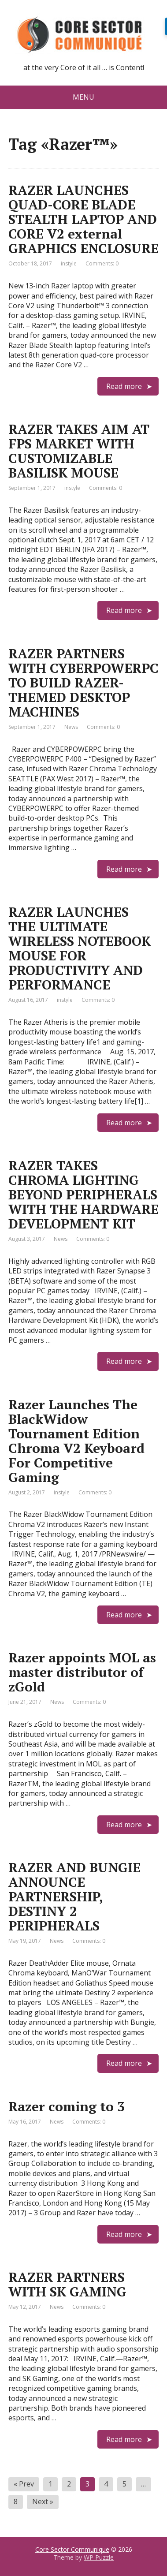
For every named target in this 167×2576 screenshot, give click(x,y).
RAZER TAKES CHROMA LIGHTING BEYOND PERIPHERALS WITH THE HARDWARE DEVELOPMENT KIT (83, 1194)
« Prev (24, 2484)
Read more (124, 386)
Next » (42, 2501)
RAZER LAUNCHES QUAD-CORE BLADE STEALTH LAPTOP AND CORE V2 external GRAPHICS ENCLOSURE (83, 219)
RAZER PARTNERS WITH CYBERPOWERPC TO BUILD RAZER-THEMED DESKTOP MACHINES (83, 683)
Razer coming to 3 (66, 2106)
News (71, 727)
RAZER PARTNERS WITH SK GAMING (67, 2284)
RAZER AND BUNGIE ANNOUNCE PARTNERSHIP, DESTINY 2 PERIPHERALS (74, 1896)
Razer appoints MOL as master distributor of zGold (82, 1672)
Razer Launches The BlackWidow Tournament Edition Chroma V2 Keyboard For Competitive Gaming (76, 1441)
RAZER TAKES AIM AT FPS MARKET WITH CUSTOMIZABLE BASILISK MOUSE (78, 451)
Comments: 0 (102, 263)
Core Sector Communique (72, 2549)
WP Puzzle (99, 2557)
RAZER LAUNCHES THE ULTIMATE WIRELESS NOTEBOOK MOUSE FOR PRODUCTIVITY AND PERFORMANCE (79, 948)
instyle (69, 263)
